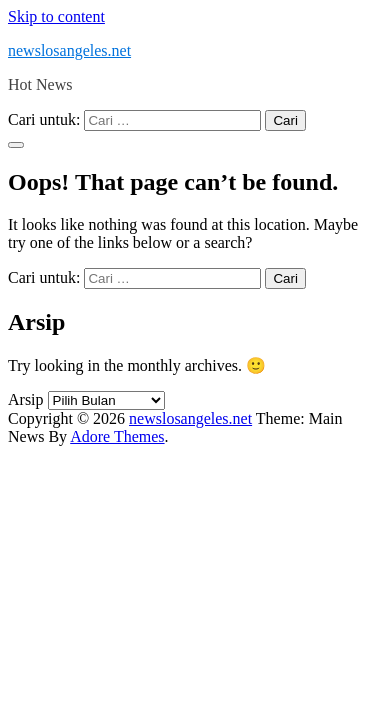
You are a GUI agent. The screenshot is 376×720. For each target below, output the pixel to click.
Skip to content (56, 16)
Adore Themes (117, 436)
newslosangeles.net (69, 50)
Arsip (26, 399)
